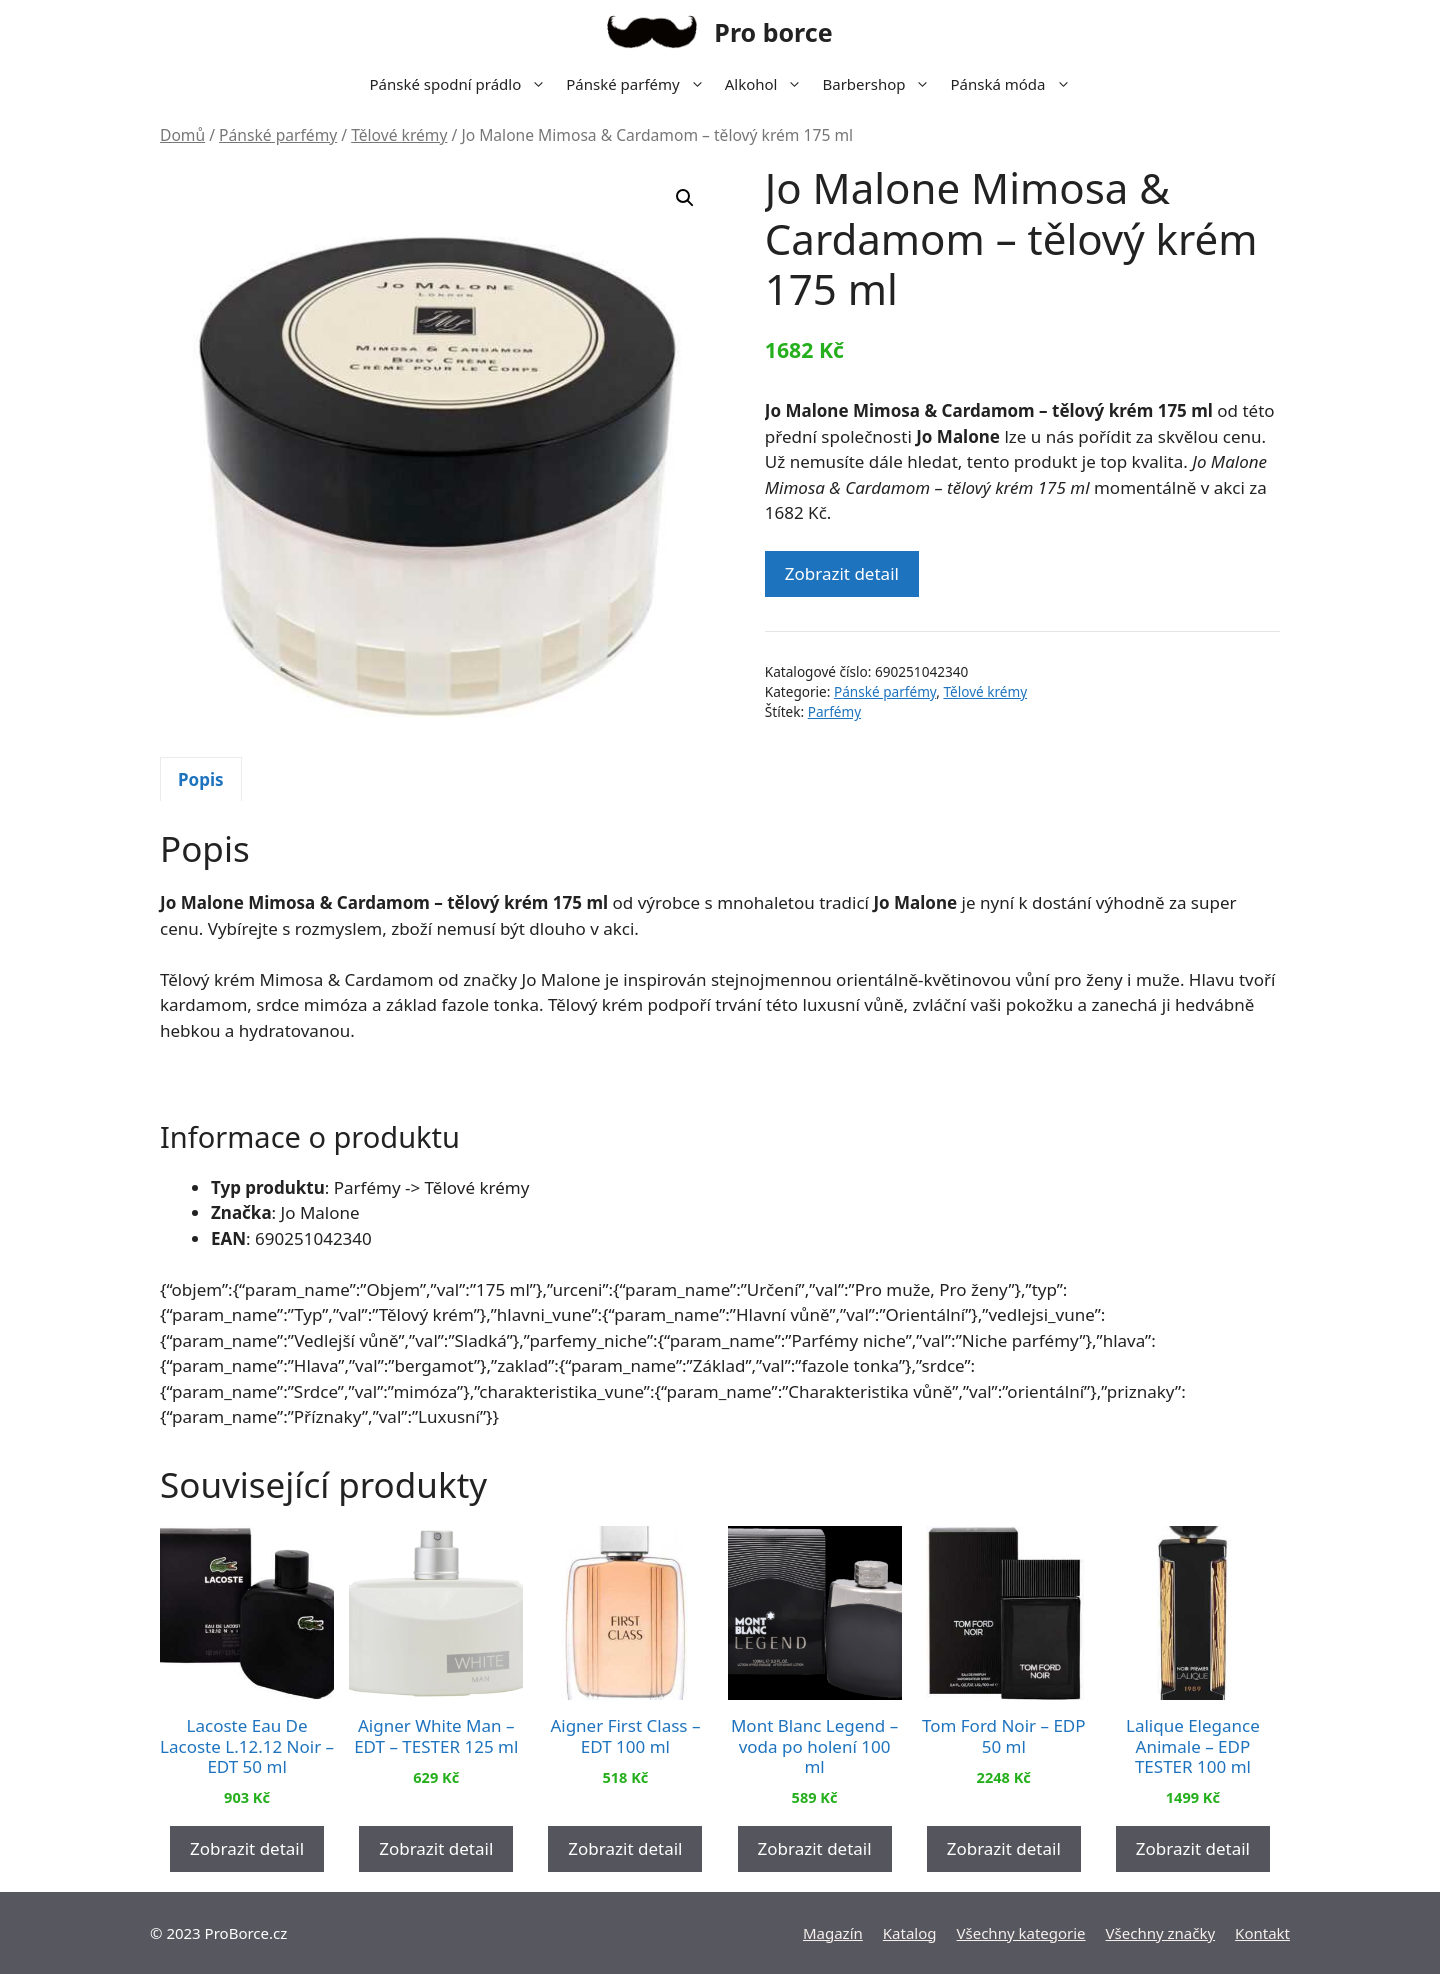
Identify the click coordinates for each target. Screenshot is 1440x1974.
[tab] (201, 779)
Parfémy (834, 711)
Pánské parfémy (640, 84)
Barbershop (881, 84)
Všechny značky (1161, 1933)
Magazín (833, 1933)
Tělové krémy (399, 135)
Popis (201, 779)
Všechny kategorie (1021, 1933)
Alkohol (769, 84)
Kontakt (1262, 1933)
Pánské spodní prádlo (462, 84)
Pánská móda (1015, 84)
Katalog (910, 1933)
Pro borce (773, 32)
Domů (182, 135)
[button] (685, 198)
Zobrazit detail (842, 573)
